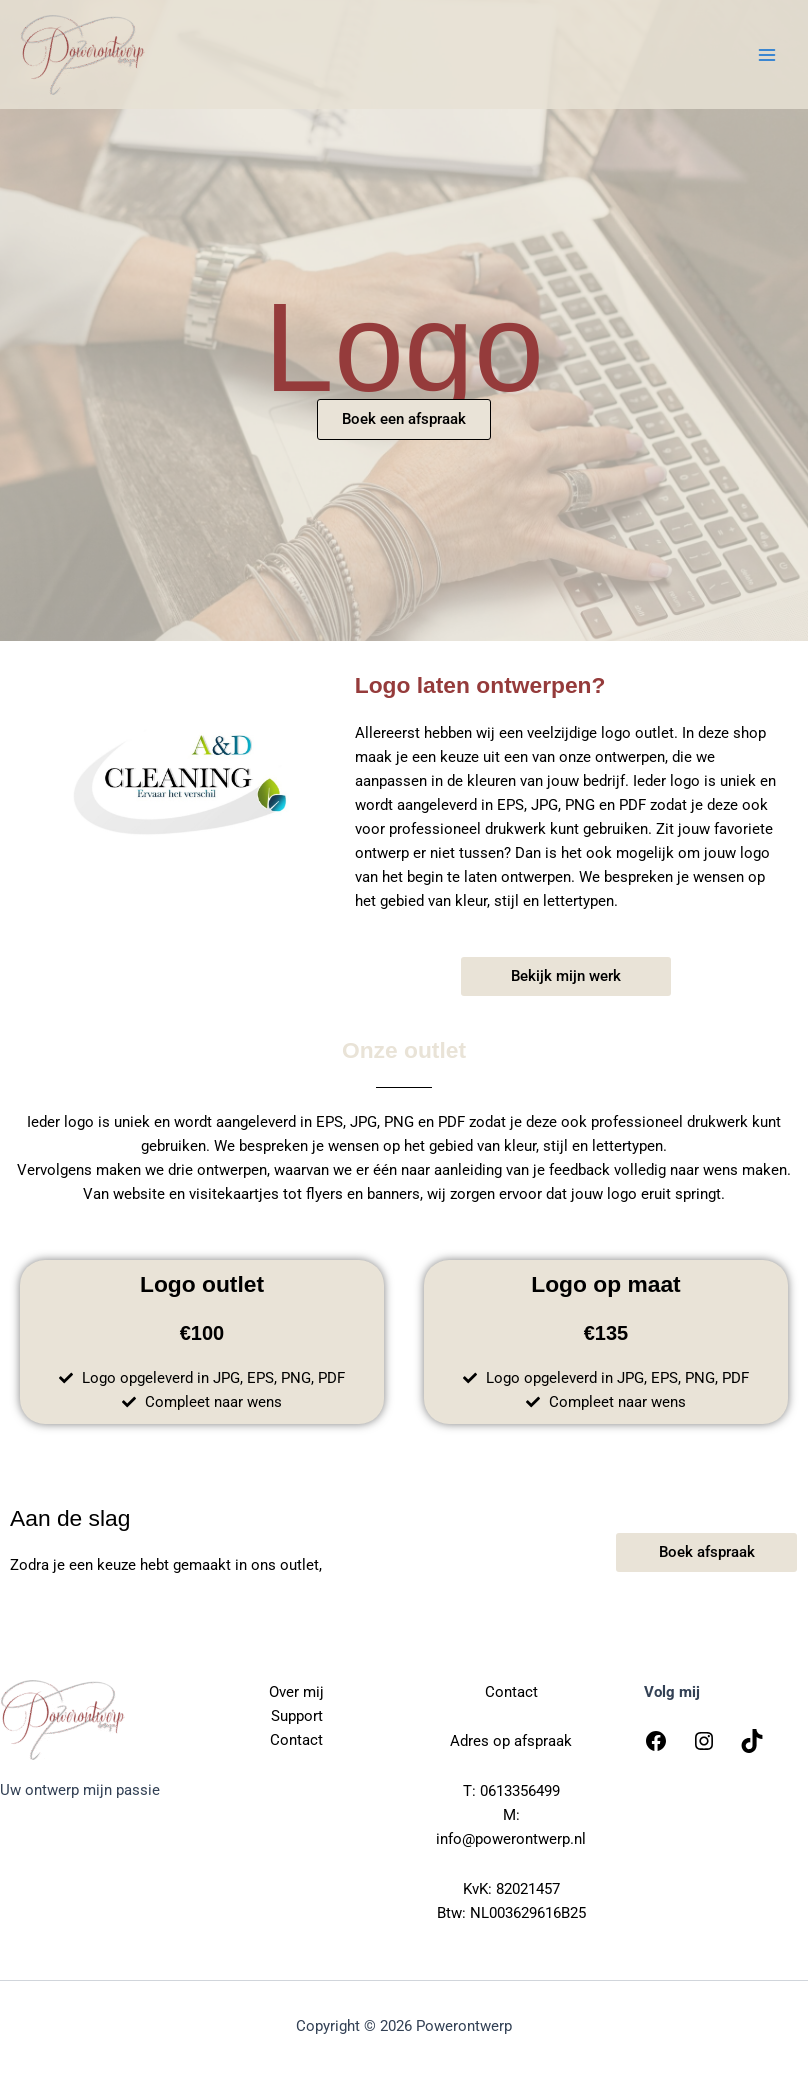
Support (297, 1716)
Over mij (296, 1692)
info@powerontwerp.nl (511, 1839)
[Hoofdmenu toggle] (767, 55)
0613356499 (520, 1791)
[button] (566, 976)
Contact (296, 1740)
